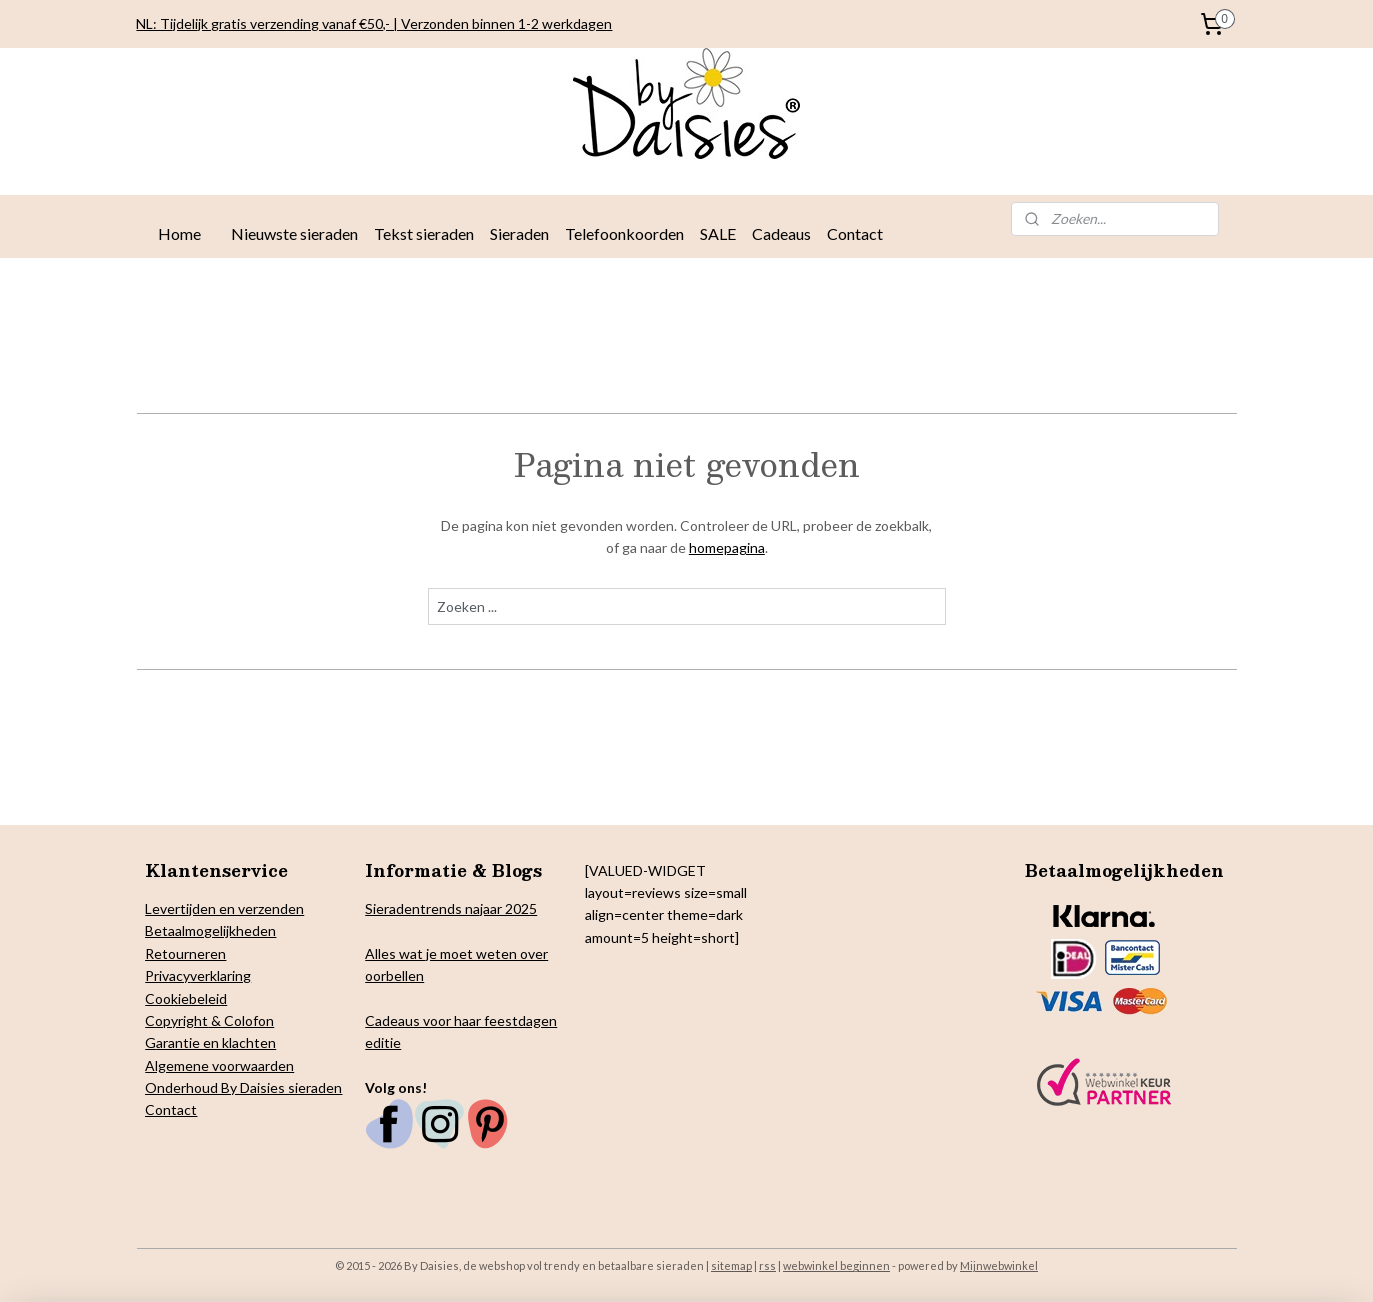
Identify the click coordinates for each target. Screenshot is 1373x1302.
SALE (718, 233)
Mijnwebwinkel (999, 1265)
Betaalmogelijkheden (210, 930)
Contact (855, 233)
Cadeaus (781, 233)
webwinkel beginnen (836, 1265)
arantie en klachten (216, 1042)
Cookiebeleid (186, 998)
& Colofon (241, 1020)
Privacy (167, 975)
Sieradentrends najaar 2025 (451, 908)
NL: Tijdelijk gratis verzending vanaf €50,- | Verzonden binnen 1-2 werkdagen (374, 23)
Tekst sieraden (424, 233)
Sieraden (519, 233)
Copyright (176, 1020)
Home (179, 233)
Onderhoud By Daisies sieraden (243, 1087)
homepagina (726, 547)
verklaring (220, 975)
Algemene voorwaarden (219, 1065)
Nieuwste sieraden (294, 233)
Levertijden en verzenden (224, 908)
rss (767, 1265)
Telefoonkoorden (624, 233)
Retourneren (185, 953)
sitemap (731, 1265)
